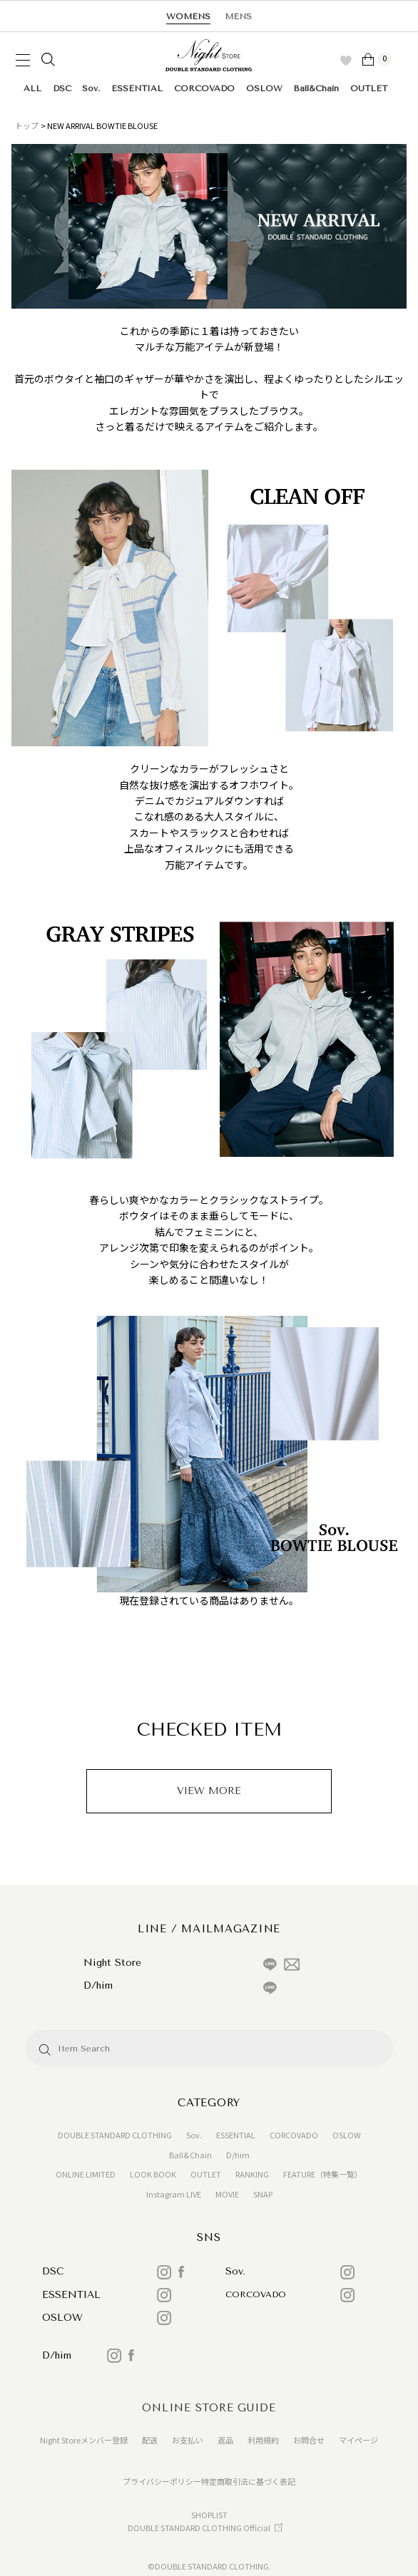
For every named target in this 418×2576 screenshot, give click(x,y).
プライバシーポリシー (162, 2481)
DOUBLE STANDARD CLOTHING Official (199, 2527)
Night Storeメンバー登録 (84, 2440)
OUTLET (368, 88)
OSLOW (264, 88)
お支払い (187, 2440)
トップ (27, 125)
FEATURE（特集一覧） (322, 2174)
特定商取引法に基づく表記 (248, 2481)
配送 (150, 2440)
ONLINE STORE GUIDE (209, 2407)
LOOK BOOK (153, 2174)
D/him (238, 2154)
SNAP (262, 2194)
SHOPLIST (209, 2514)
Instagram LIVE (173, 2194)
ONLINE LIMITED (86, 2174)
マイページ (358, 2440)
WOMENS (188, 16)
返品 (225, 2440)
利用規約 (263, 2440)
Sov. (91, 88)
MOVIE (227, 2194)
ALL (32, 88)
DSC (62, 88)
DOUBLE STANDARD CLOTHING (115, 2134)
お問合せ (309, 2440)
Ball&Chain (316, 88)
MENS (238, 16)
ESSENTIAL (137, 88)
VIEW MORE (209, 1791)
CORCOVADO (204, 88)
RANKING (252, 2174)
